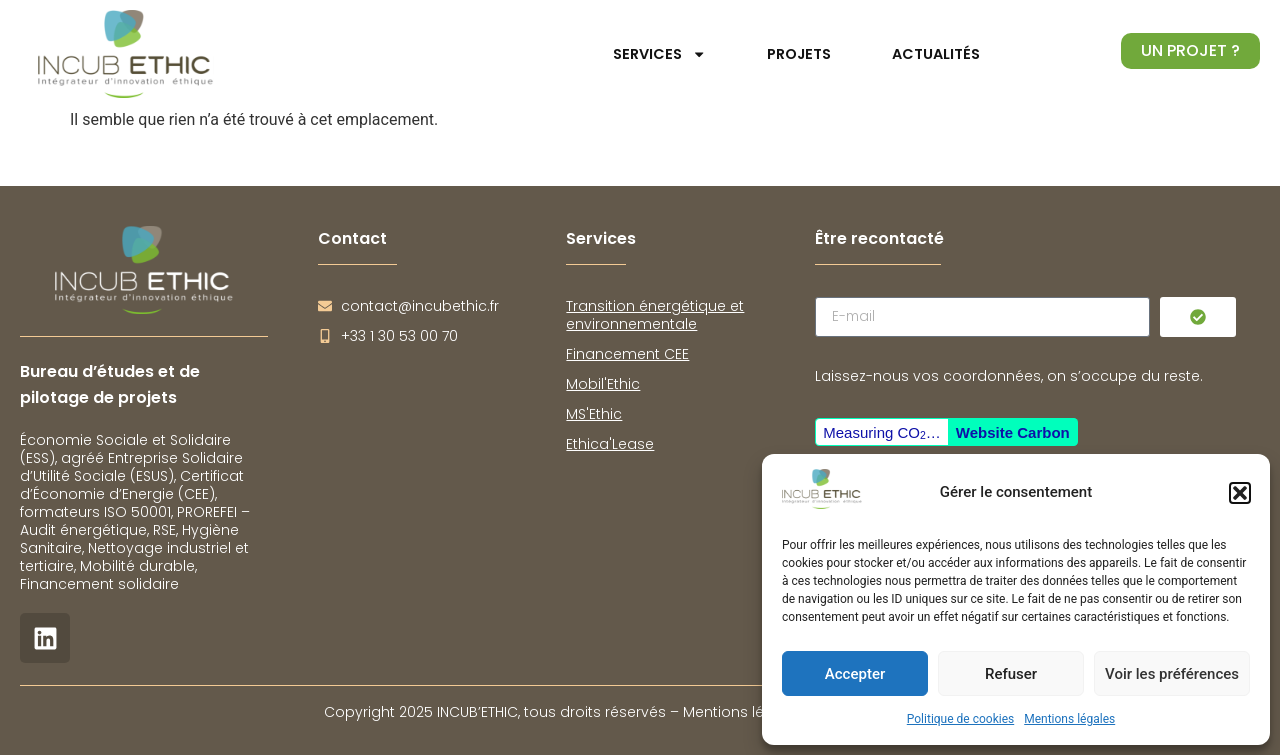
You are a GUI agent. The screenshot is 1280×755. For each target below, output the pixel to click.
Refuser (1011, 674)
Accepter (855, 674)
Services (659, 54)
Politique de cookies (960, 719)
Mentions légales (1069, 719)
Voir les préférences (1172, 674)
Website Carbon (1013, 432)
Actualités (936, 54)
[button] (1240, 493)
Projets (799, 54)
